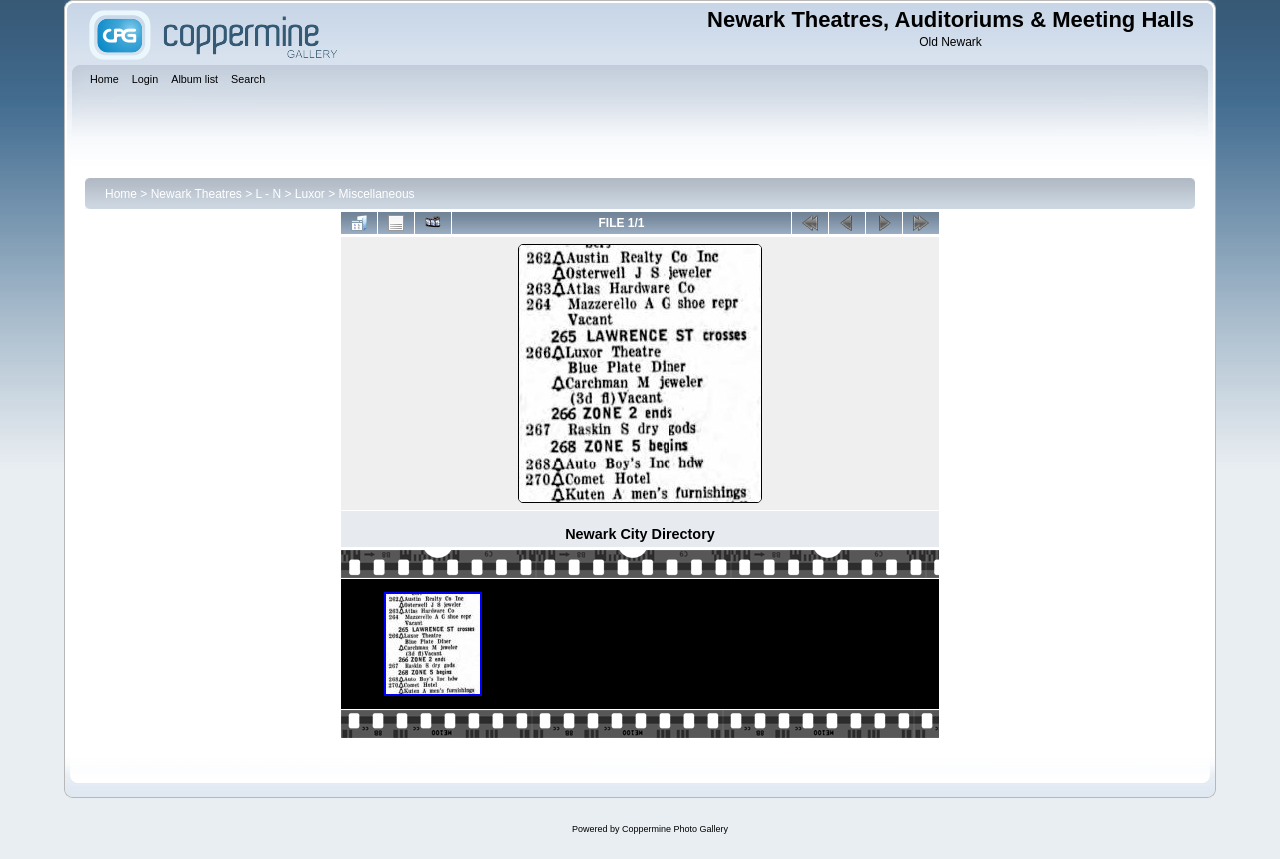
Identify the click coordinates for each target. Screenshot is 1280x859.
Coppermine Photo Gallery (675, 829)
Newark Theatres (196, 194)
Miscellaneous (377, 194)
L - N (269, 194)
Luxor (310, 194)
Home (121, 194)
